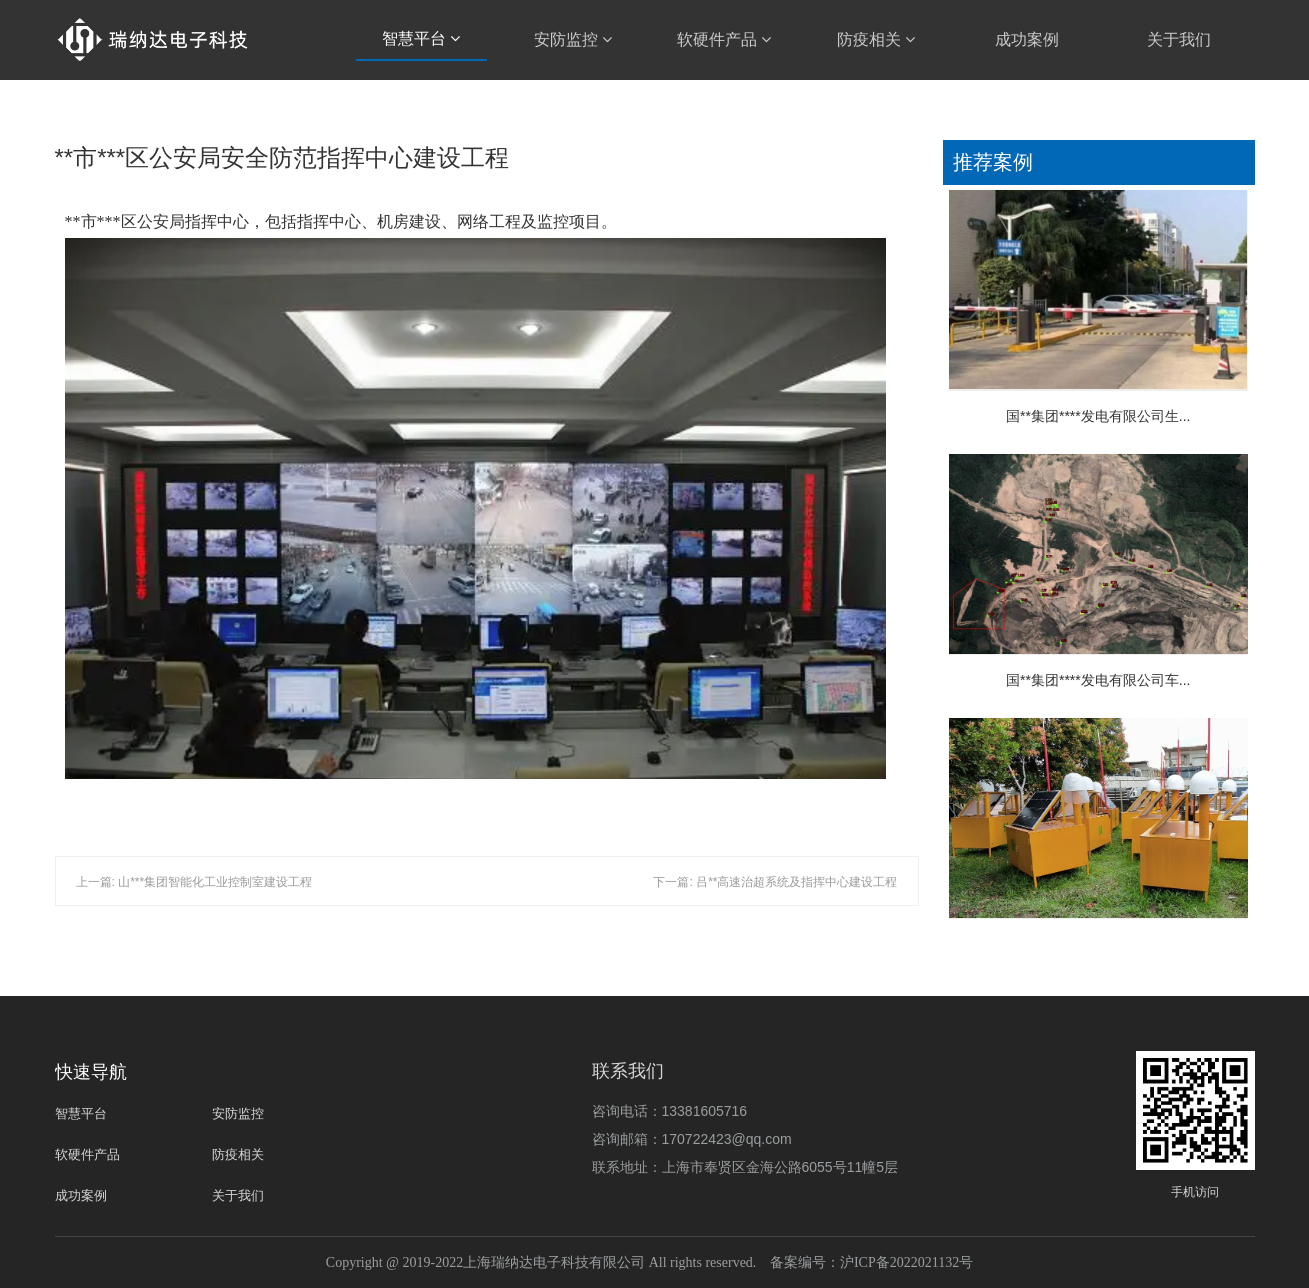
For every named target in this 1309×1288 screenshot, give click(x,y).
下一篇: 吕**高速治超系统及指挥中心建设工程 (775, 882)
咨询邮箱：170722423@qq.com (692, 1139)
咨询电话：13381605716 (670, 1111)
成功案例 (1027, 39)
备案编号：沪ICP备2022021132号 (871, 1262)
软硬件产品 (724, 39)
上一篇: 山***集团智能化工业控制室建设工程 (194, 882)
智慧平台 (421, 38)
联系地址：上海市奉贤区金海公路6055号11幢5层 (745, 1167)
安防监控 (573, 39)
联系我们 (628, 1071)
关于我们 (1179, 39)
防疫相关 (876, 39)
